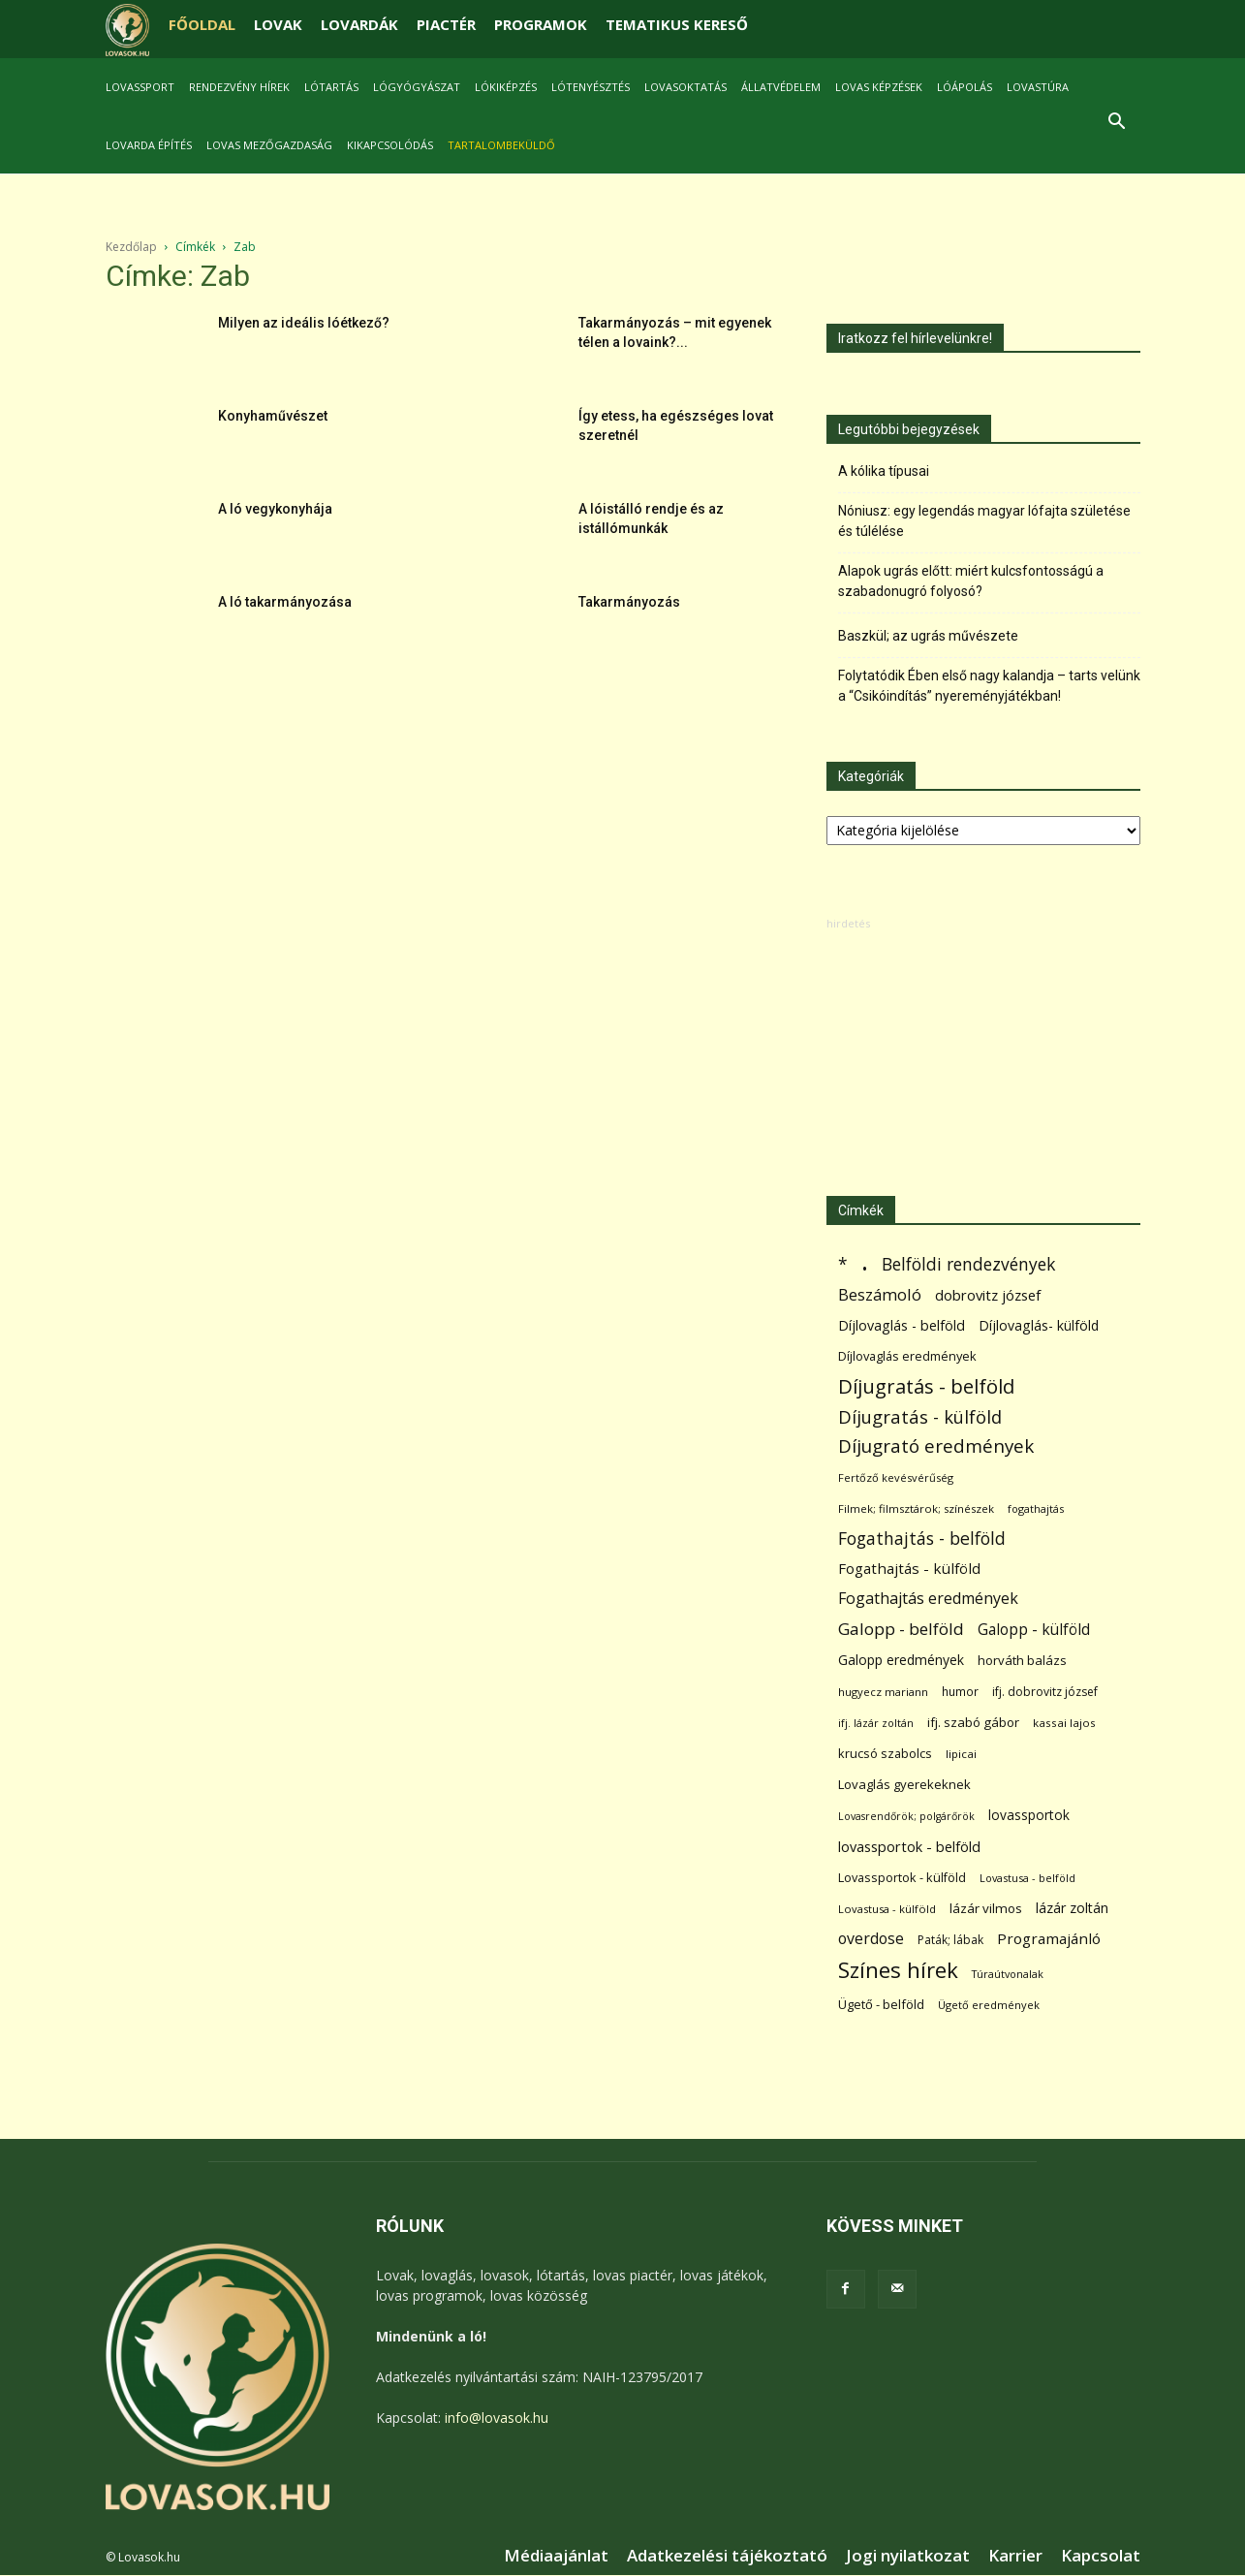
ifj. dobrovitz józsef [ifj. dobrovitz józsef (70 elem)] (1045, 1691)
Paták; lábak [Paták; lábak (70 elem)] (950, 1940)
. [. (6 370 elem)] (864, 1260)
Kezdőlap (131, 246)
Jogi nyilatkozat (908, 2555)
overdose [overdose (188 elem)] (871, 1939)
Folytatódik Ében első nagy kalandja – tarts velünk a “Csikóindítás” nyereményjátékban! (989, 686)
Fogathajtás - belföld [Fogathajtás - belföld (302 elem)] (922, 1538)
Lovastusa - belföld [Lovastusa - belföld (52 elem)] (1027, 1877)
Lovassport (140, 86)
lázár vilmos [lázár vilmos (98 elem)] (985, 1908)
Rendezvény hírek (239, 86)
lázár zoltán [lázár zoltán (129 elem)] (1072, 1908)
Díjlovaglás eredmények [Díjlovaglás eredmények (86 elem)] (907, 1356)
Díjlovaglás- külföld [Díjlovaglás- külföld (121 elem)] (1039, 1325)
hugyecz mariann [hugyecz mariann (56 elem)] (883, 1691)
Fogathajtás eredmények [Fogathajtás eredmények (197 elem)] (928, 1598)
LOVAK (278, 24)
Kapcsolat (1100, 2555)
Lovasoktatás (685, 86)
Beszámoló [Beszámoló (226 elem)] (879, 1294)
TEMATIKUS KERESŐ (677, 24)
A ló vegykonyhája (275, 509)
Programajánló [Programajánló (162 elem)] (1049, 1938)
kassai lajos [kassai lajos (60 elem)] (1064, 1722)
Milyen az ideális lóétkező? (303, 322)
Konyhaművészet (272, 416)
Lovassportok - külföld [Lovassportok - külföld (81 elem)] (902, 1877)
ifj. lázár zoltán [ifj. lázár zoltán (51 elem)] (876, 1722)
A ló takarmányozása (285, 602)
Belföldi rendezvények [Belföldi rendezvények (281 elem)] (968, 1264)
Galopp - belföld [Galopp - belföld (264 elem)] (901, 1628)
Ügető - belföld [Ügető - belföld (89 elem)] (881, 2004)
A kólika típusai (883, 471)
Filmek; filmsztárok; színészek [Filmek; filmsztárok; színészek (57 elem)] (916, 1508)
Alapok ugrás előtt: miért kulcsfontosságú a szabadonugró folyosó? (971, 581)
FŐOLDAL (202, 24)
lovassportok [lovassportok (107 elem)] (1029, 1815)
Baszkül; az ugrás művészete (928, 636)
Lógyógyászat (416, 86)
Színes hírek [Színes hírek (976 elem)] (898, 1970)
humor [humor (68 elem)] (960, 1691)
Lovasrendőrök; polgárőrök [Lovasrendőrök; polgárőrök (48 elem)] (906, 1816)
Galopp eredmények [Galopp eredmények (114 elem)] (901, 1659)
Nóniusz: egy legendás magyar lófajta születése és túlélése (984, 521)
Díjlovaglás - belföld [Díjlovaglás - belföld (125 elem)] (901, 1325)
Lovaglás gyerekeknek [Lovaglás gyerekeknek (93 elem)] (904, 1784)
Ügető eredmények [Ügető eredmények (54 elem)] (989, 2004)
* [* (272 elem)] (843, 1264)
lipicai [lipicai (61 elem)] (961, 1753)
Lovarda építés (149, 145)
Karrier (1015, 2555)
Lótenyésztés (590, 86)
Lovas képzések (878, 86)
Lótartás (331, 86)
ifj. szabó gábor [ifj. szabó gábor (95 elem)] (973, 1722)
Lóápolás (964, 86)
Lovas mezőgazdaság (269, 145)
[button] (1117, 123)
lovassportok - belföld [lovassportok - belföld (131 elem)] (909, 1847)
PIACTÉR (446, 24)
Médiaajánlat (556, 2555)
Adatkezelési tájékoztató (727, 2555)
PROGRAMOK (540, 24)
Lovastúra (1038, 86)
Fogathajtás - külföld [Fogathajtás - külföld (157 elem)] (909, 1568)
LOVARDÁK (359, 24)
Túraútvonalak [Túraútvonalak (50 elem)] (1007, 1973)
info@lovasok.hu (496, 2417)
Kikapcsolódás (390, 145)
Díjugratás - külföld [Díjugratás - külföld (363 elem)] (920, 1416)
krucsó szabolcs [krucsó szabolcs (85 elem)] (885, 1753)
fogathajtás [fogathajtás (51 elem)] (1036, 1508)
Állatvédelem (781, 86)
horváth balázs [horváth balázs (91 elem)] (1022, 1660)
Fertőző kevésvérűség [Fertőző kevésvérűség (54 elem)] (895, 1477)
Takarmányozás (629, 602)
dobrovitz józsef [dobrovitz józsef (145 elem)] (988, 1294)
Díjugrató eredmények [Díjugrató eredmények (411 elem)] (936, 1446)
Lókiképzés (506, 86)
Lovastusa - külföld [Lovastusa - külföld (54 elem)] (887, 1908)
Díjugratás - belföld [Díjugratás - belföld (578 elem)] (926, 1386)
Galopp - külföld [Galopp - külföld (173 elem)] (1034, 1629)
